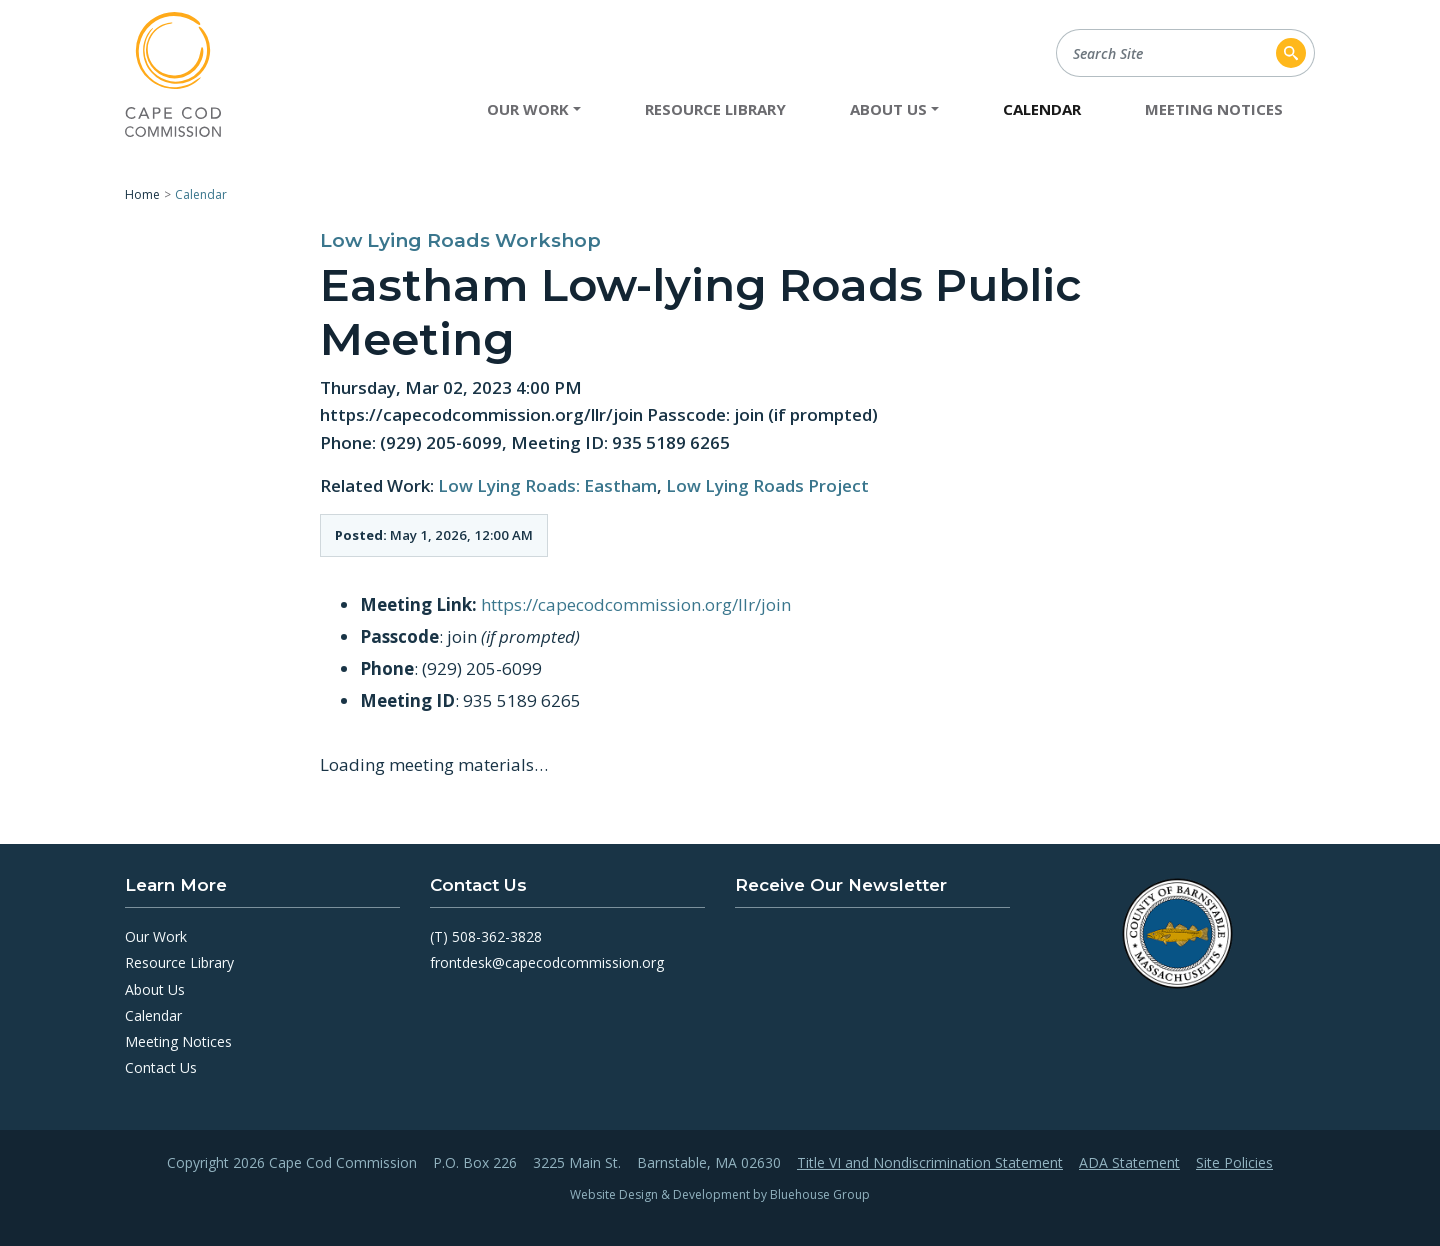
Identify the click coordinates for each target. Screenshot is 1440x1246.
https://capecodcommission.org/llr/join (636, 604)
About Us (155, 989)
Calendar (1042, 109)
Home (142, 194)
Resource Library (715, 109)
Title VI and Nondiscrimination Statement (930, 1163)
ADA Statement (1129, 1163)
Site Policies (1234, 1163)
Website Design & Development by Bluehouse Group (720, 1194)
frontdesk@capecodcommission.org (547, 962)
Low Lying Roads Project (767, 485)
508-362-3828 (497, 936)
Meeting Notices (1214, 109)
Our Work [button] (528, 109)
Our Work (156, 936)
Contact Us (161, 1067)
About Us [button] (888, 109)
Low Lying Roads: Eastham (547, 485)
